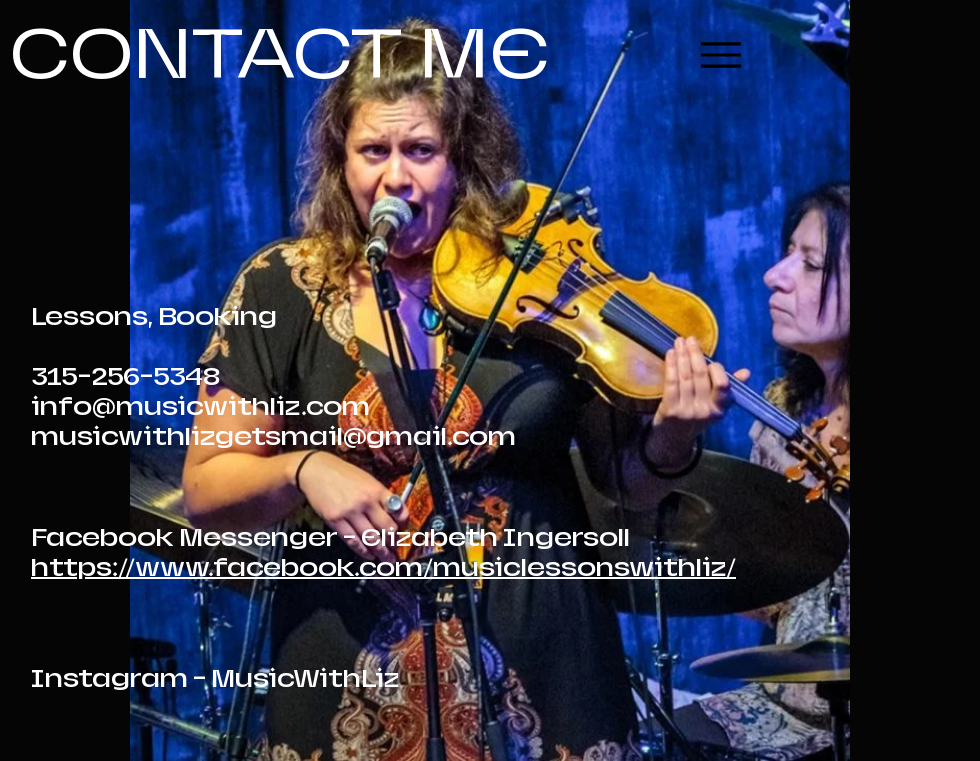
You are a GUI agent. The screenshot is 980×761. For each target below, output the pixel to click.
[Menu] (720, 54)
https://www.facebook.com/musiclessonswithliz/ (383, 568)
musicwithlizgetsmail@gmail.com (273, 437)
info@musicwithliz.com (200, 407)
